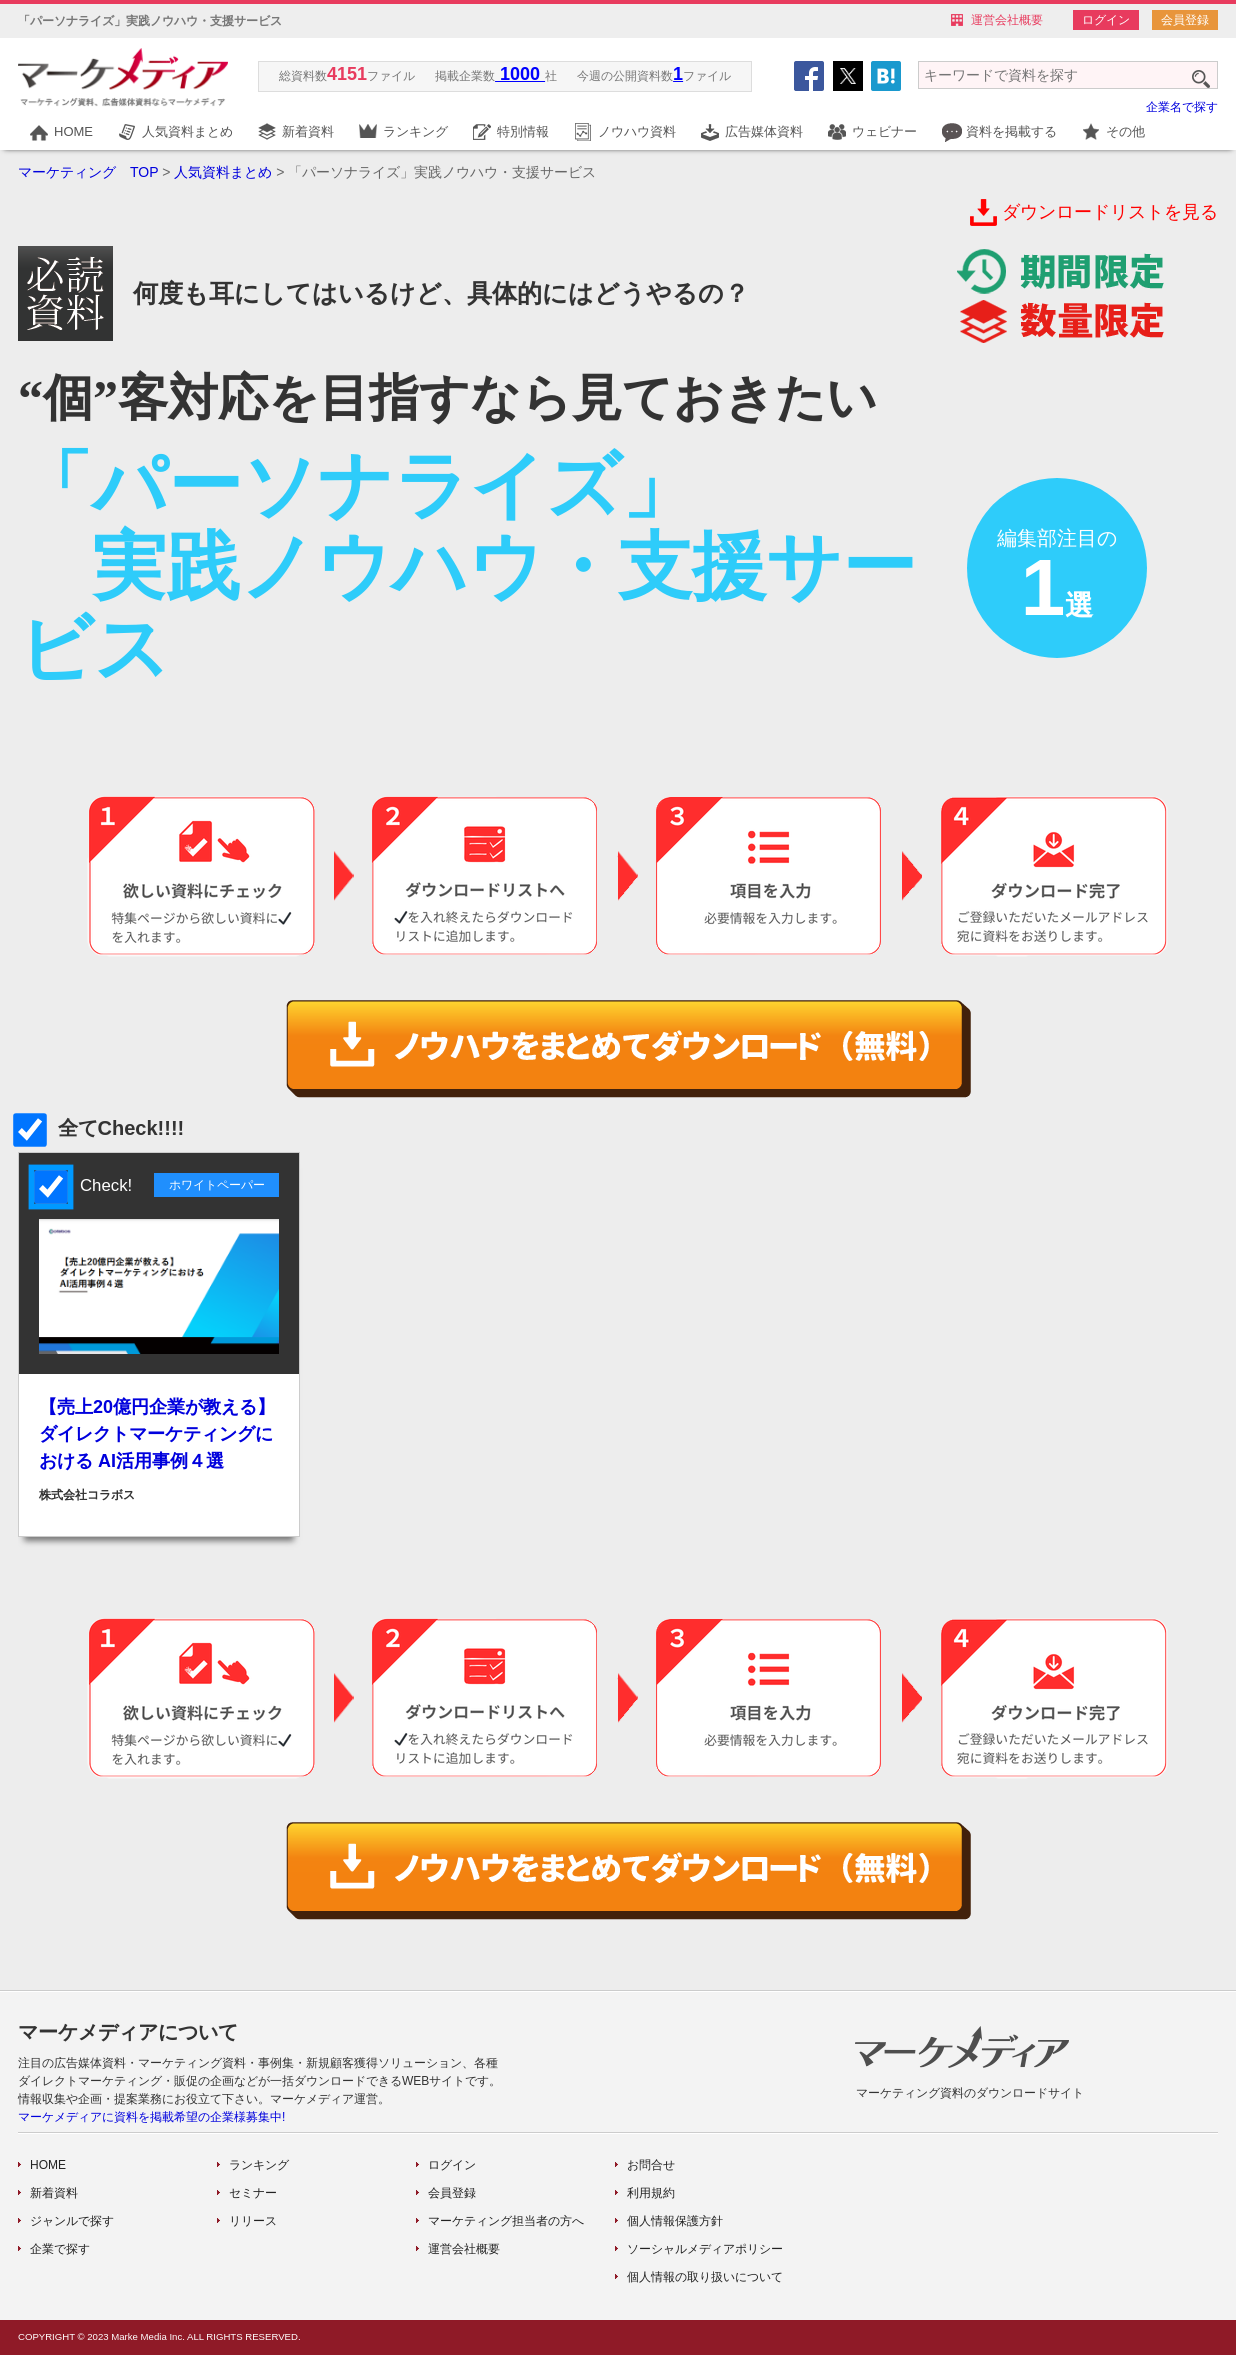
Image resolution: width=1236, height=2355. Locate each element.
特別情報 (523, 131)
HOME (73, 131)
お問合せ (651, 2165)
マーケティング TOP (88, 172)
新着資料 (308, 131)
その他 (1125, 131)
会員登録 (1185, 20)
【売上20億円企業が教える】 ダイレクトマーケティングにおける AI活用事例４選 (157, 1434)
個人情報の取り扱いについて (705, 2277)
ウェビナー (884, 131)
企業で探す (60, 2249)
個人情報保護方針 (675, 2221)
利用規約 (651, 2193)
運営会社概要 (1007, 20)
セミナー (253, 2193)
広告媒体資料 (764, 131)
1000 (520, 74)
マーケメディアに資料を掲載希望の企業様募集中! (151, 2117)
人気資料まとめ (187, 131)
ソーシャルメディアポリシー (705, 2249)
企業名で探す (1182, 107)
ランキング (415, 131)
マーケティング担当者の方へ (506, 2221)
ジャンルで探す (72, 2221)
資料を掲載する (1011, 131)
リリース (253, 2221)
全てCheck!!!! (101, 1128)
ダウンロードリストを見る (1110, 212)
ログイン (1106, 20)
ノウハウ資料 (637, 131)
